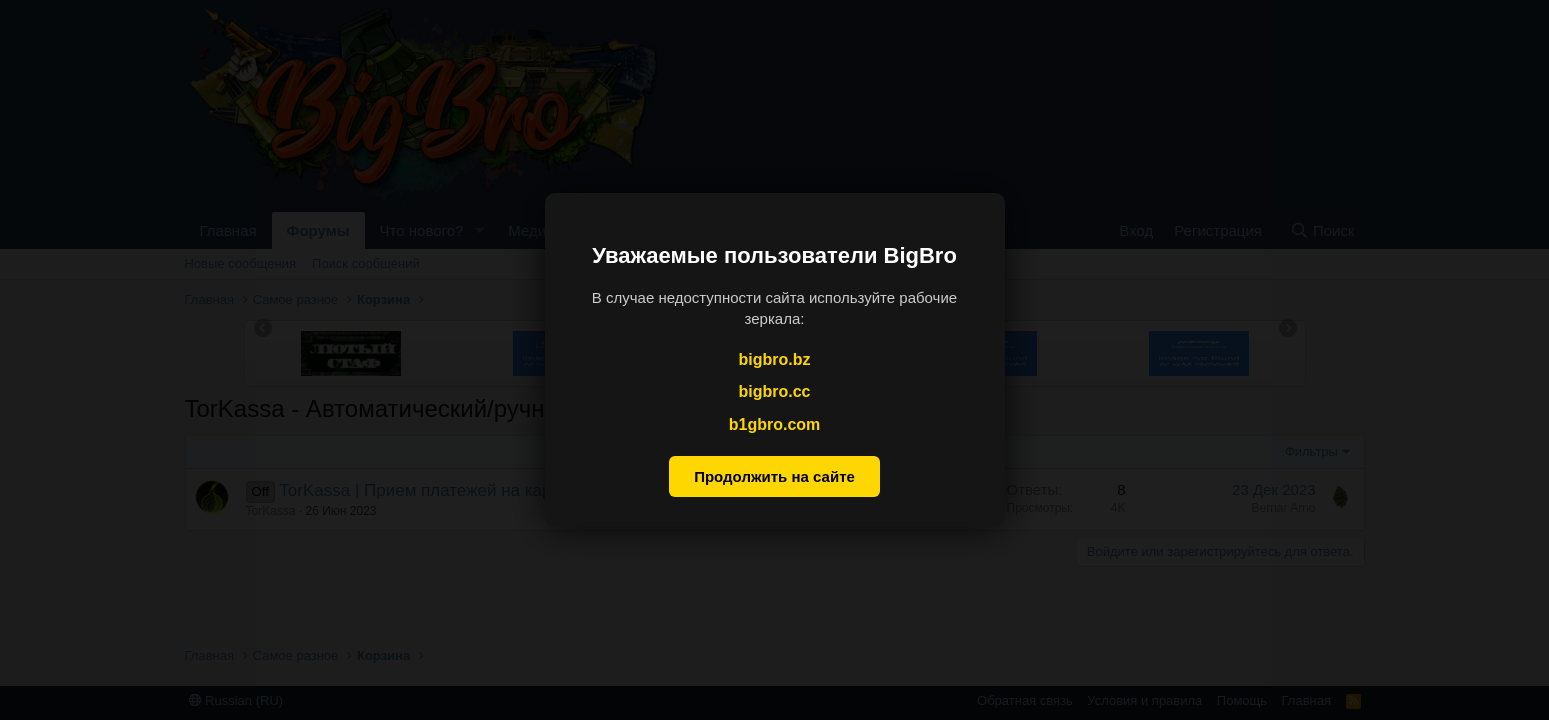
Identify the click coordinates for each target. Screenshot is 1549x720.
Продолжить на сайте (774, 476)
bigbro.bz (775, 359)
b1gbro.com (775, 424)
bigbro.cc (774, 391)
